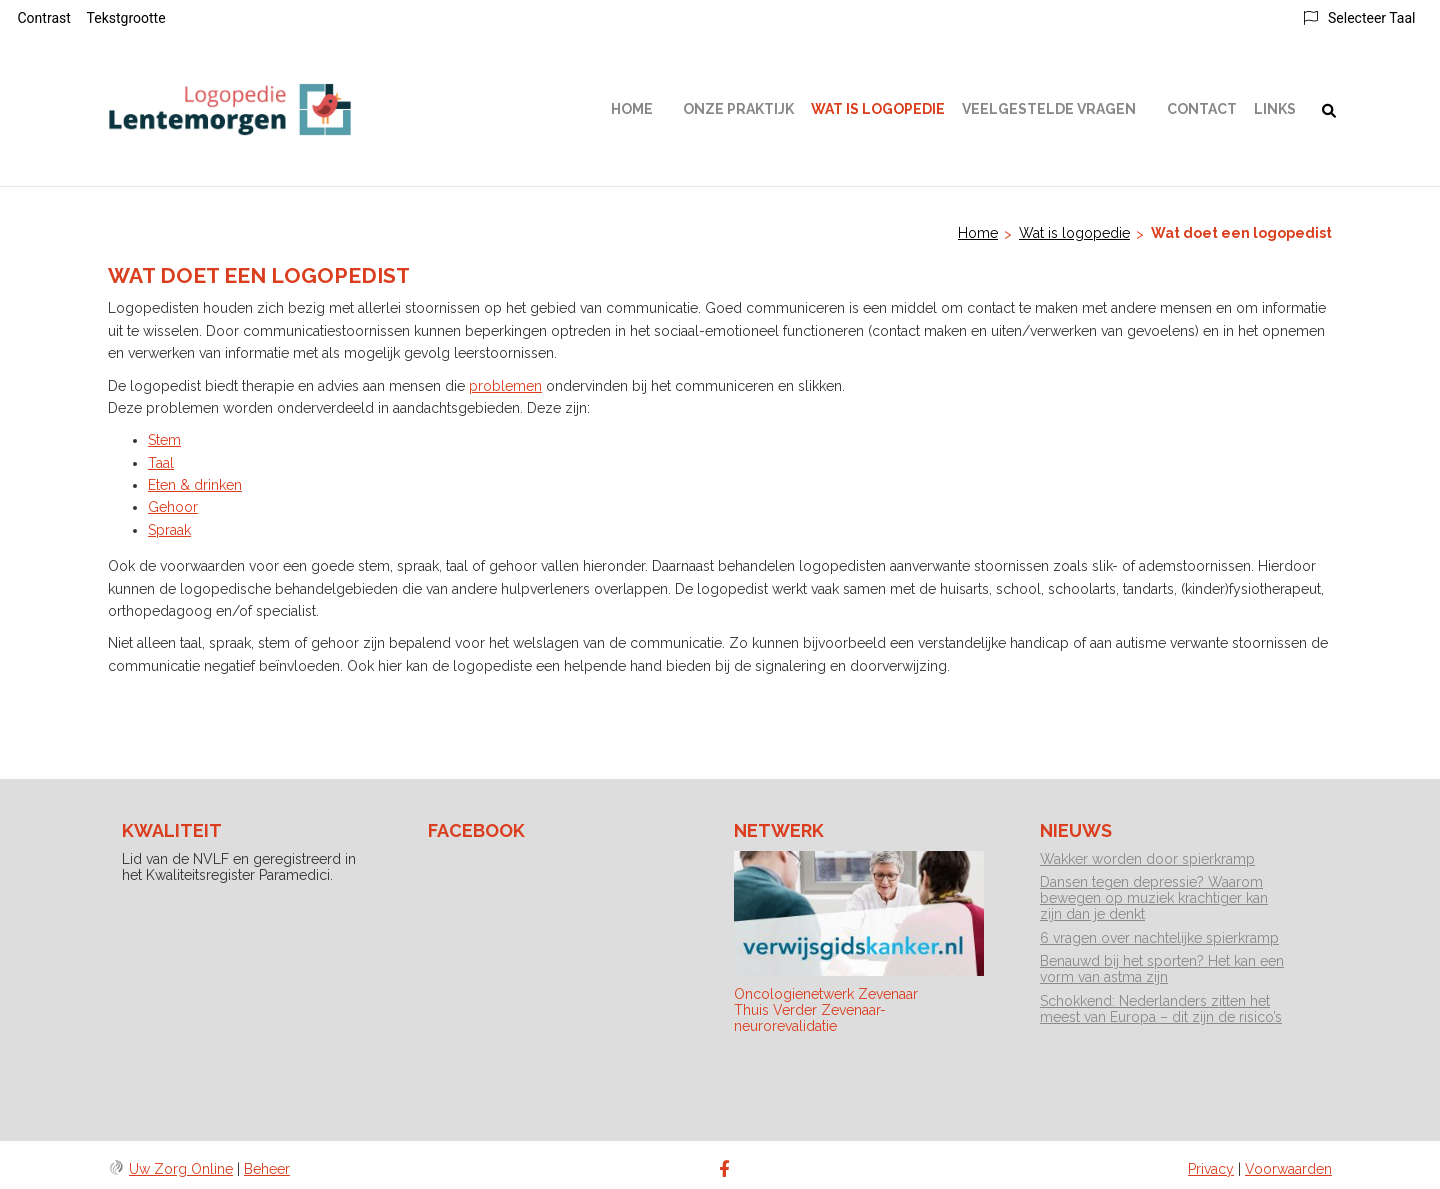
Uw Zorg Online (181, 1169)
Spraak (169, 530)
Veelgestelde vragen (1049, 109)
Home (632, 109)
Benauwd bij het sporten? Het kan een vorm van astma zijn (1162, 969)
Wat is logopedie (878, 109)
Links (1275, 109)
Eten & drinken (195, 485)
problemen (505, 386)
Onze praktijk (738, 109)
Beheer (267, 1169)
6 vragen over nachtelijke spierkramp (1159, 938)
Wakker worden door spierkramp (1147, 859)
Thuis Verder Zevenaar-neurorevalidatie (810, 1018)
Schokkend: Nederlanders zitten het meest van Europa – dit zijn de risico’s (1161, 1009)
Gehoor (173, 507)
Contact (1202, 109)
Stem (164, 440)
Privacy (1211, 1169)
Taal (161, 463)
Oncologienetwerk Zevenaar (826, 994)
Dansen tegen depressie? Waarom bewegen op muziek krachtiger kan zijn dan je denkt (1154, 898)
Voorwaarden (1288, 1169)
